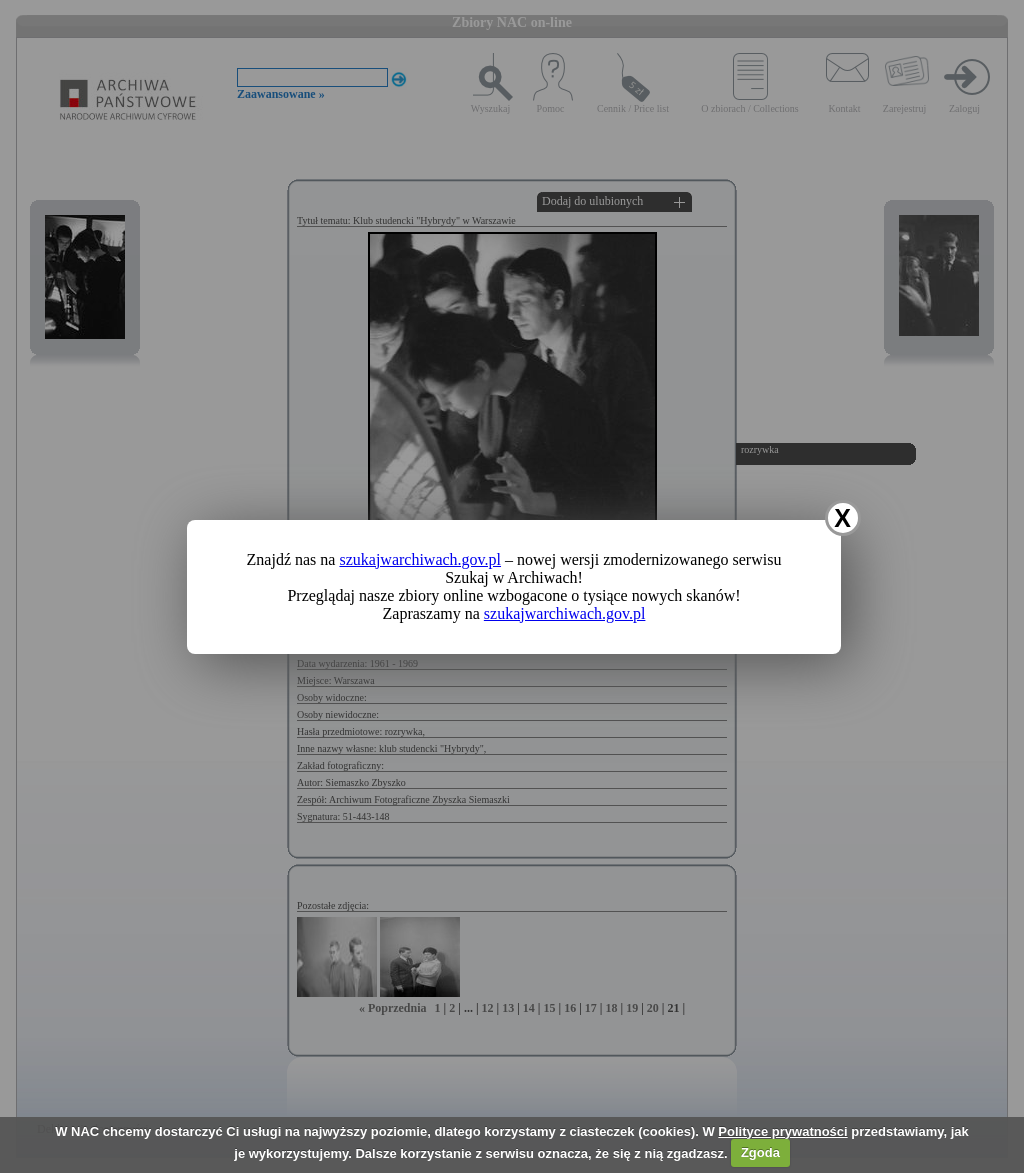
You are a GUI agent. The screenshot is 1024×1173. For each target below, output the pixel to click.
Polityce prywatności (782, 1131)
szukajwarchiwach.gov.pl (420, 559)
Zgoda (760, 1152)
